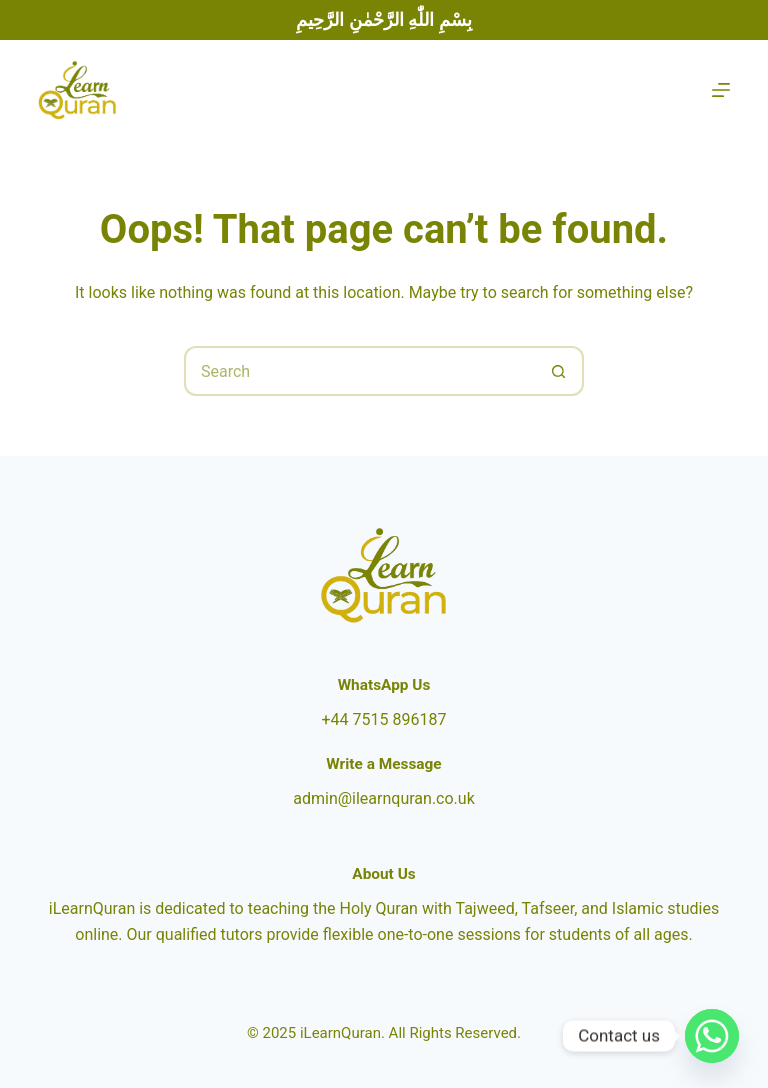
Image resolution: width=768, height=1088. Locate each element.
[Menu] (721, 90)
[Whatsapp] (712, 1036)
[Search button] (559, 371)
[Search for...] (359, 371)
